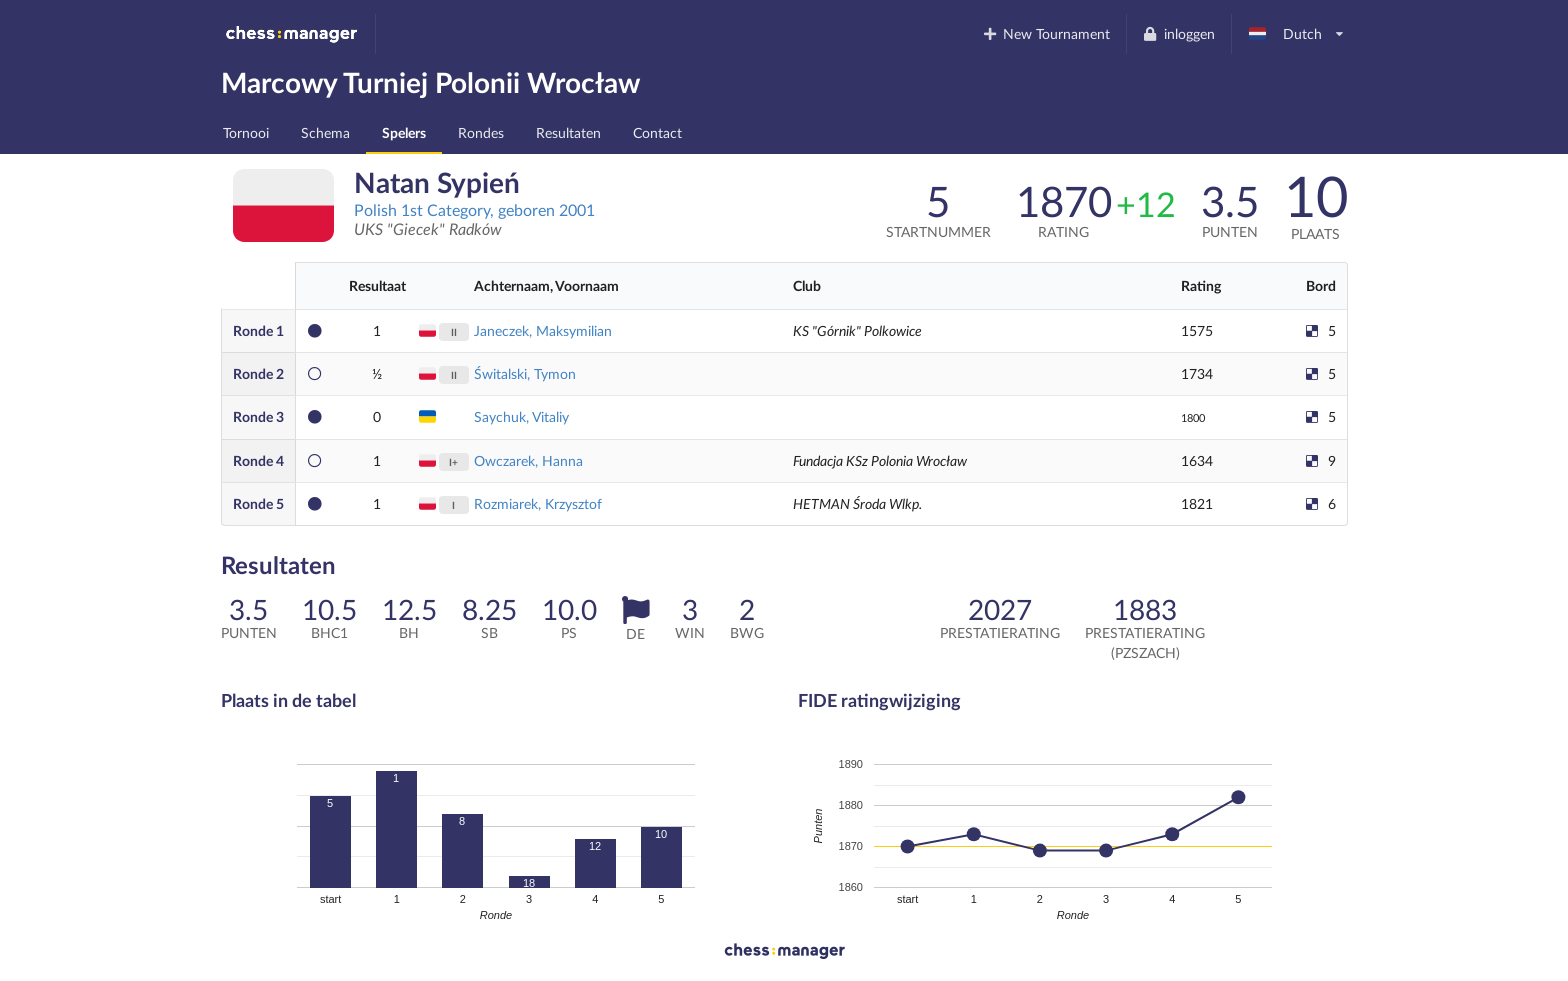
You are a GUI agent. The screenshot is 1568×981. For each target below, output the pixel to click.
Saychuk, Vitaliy (521, 416)
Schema (325, 132)
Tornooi (246, 132)
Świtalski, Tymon (525, 373)
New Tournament (1045, 33)
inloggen (1178, 33)
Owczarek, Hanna (528, 460)
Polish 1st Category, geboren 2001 (474, 209)
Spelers (404, 132)
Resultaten (568, 132)
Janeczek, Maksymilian (543, 330)
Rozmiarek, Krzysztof (538, 503)
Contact (657, 132)
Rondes (481, 132)
